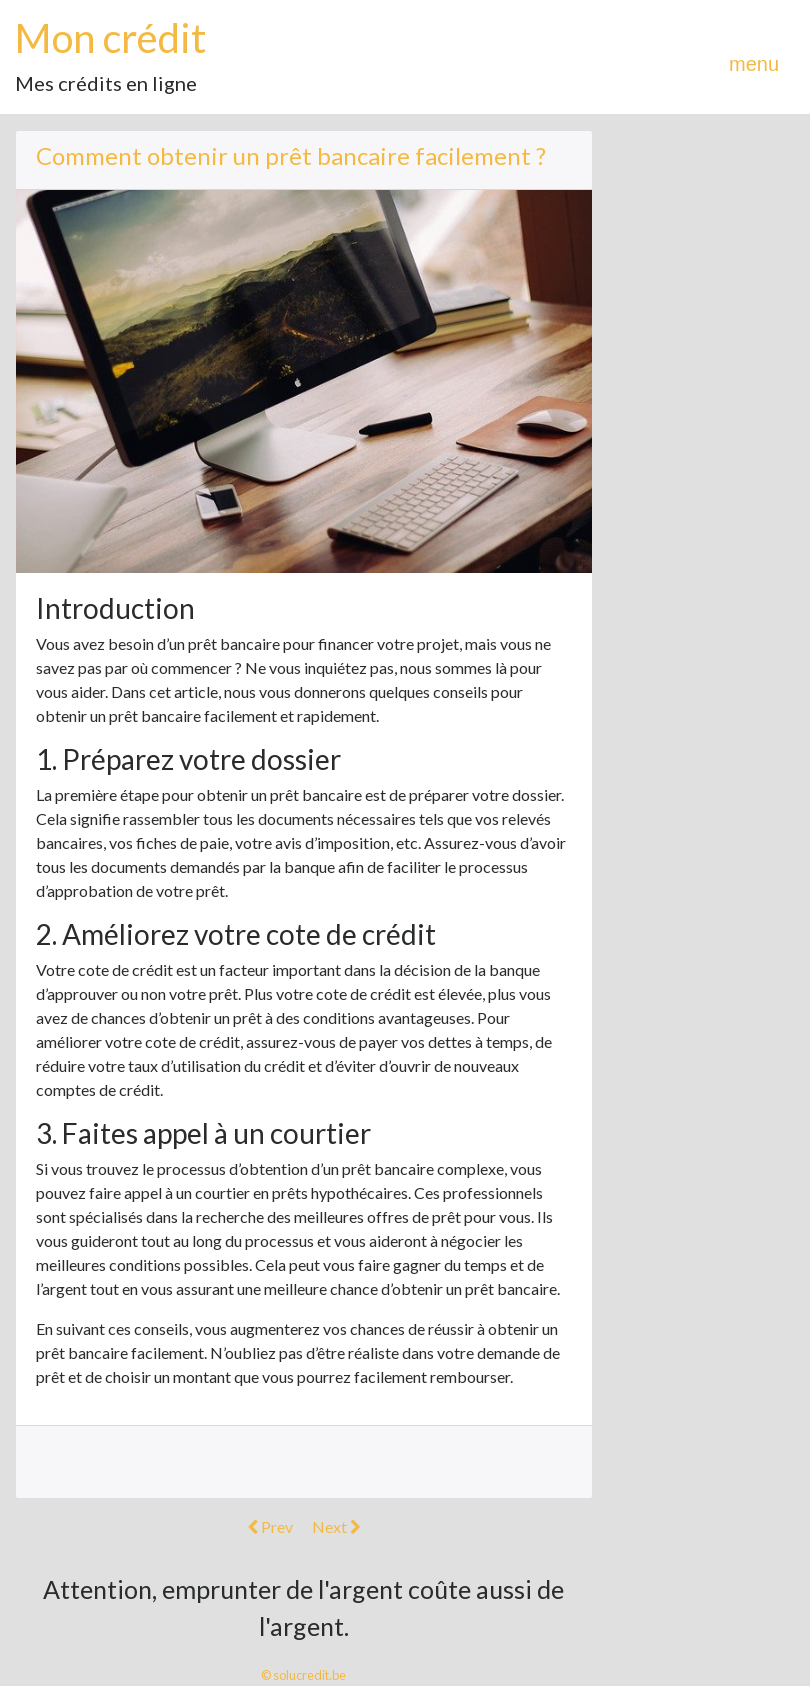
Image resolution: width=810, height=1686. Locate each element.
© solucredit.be (303, 1675)
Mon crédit (110, 38)
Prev (270, 1526)
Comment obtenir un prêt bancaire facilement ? (291, 155)
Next (336, 1526)
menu (754, 64)
